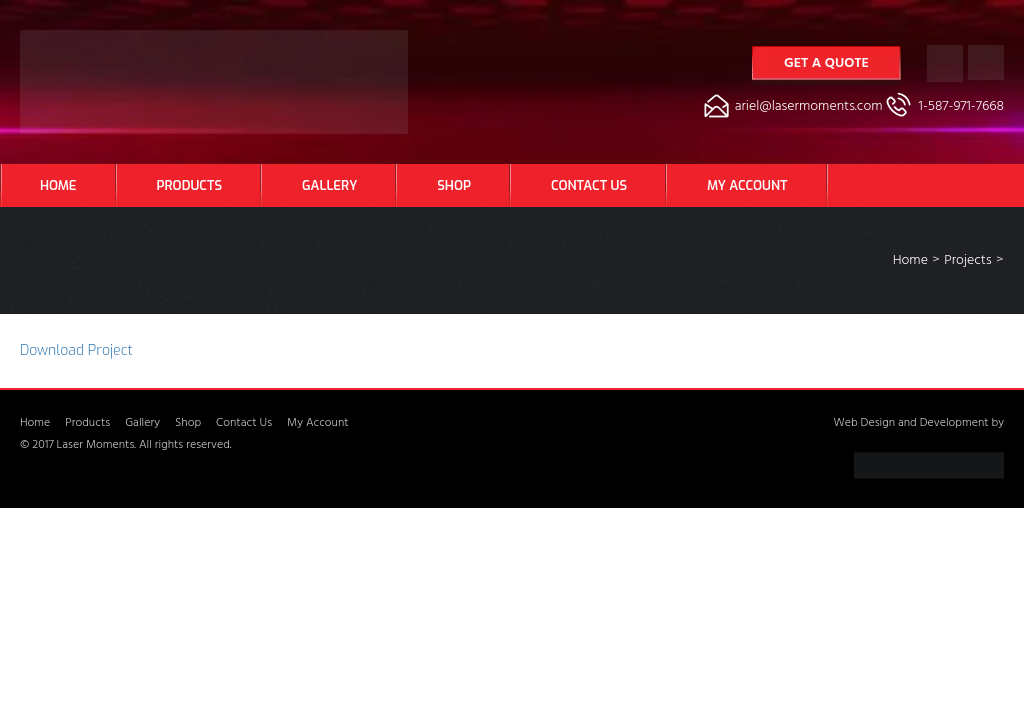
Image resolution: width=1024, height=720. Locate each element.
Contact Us (589, 185)
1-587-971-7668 (961, 107)
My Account (747, 185)
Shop (454, 185)
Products (189, 185)
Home (58, 185)
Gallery (329, 185)
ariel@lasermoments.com (809, 107)
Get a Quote (826, 64)
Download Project (76, 350)
